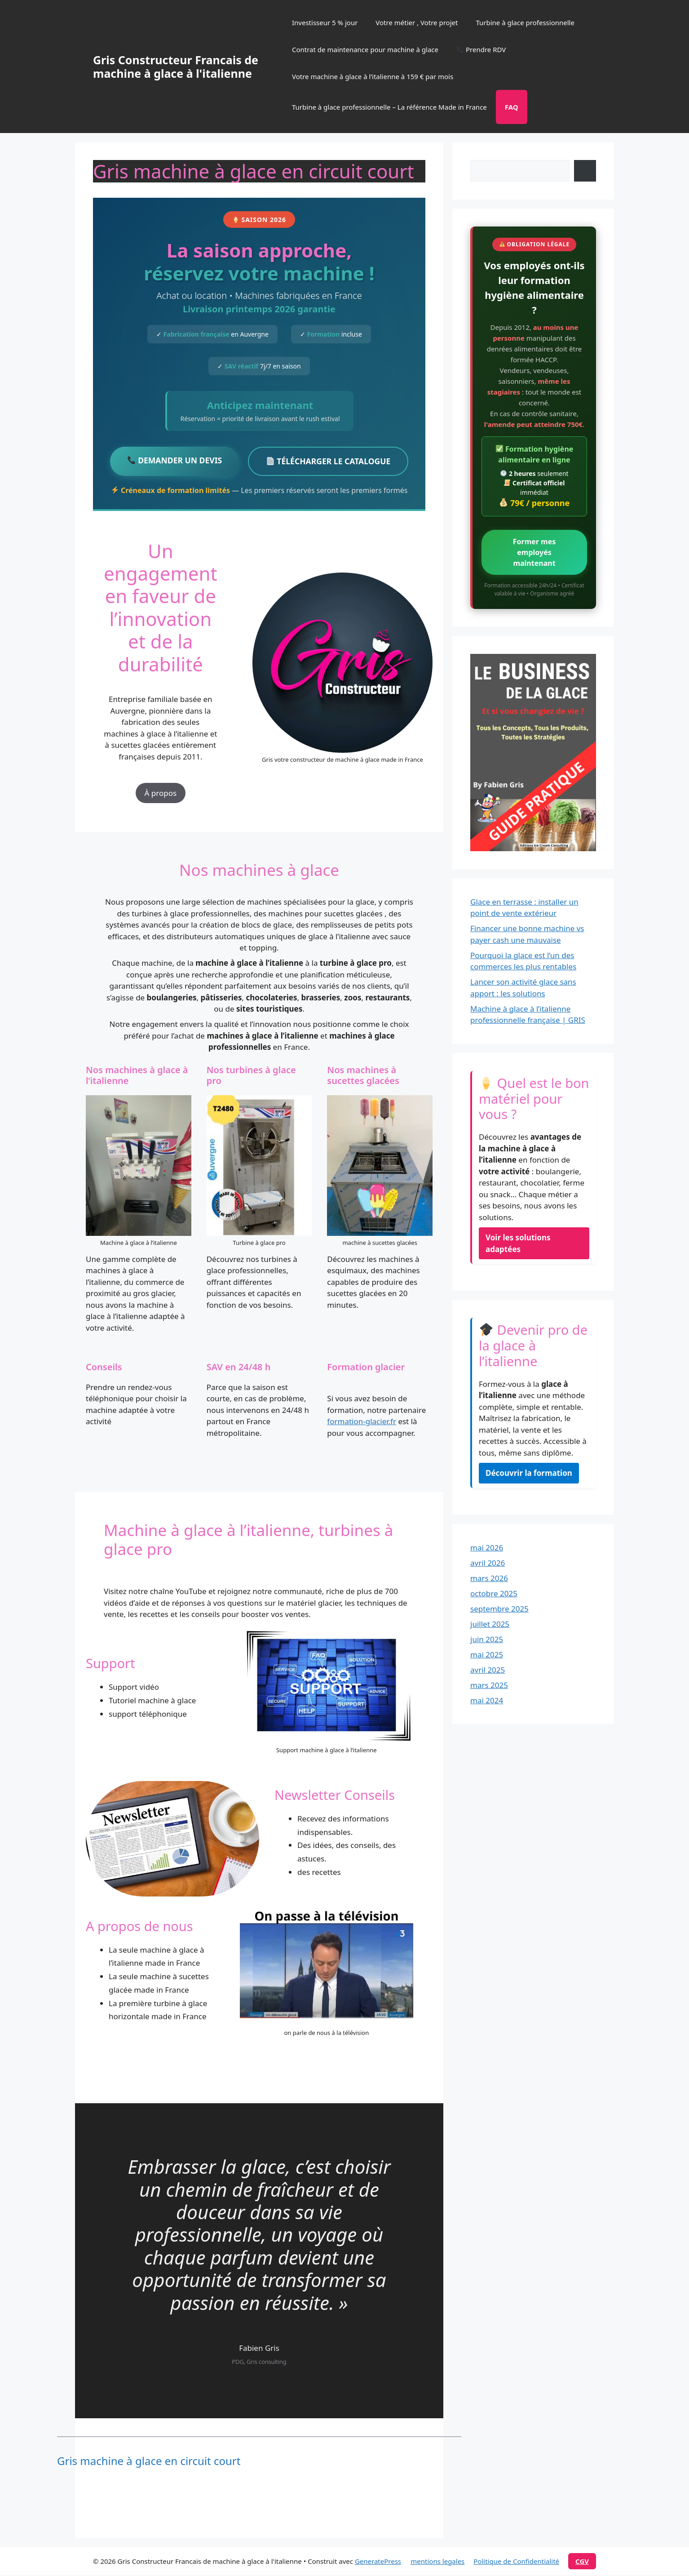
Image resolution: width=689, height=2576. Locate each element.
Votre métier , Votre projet (416, 22)
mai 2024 (486, 1700)
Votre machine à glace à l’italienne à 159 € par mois (372, 76)
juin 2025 (486, 1639)
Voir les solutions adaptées (518, 1243)
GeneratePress (378, 2562)
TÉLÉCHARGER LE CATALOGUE (330, 461)
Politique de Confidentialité (516, 2562)
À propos (161, 794)
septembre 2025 (499, 1608)
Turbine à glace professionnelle (525, 22)
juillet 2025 (489, 1624)
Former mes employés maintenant (534, 552)
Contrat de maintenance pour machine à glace (365, 49)
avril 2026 (487, 1563)
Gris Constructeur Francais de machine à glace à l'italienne (175, 66)
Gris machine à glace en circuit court (148, 2462)
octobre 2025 (493, 1593)
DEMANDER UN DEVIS (172, 460)
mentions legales (437, 2562)
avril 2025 (487, 1670)
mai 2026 (486, 1547)
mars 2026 (489, 1578)
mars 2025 (489, 1685)
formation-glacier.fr (361, 1422)
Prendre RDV (481, 49)
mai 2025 (486, 1654)
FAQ (511, 106)
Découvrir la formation (529, 1473)
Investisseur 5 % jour (325, 22)
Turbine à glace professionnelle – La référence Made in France (389, 106)
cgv (582, 2562)
